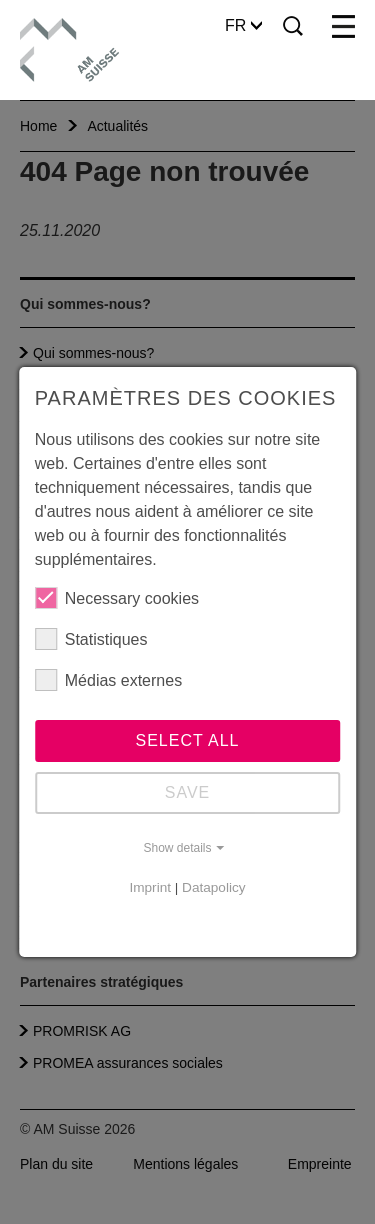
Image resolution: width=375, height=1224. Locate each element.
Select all (188, 740)
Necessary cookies (117, 598)
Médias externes (108, 680)
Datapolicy (213, 887)
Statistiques (91, 639)
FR (243, 25)
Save (188, 792)
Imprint (150, 887)
